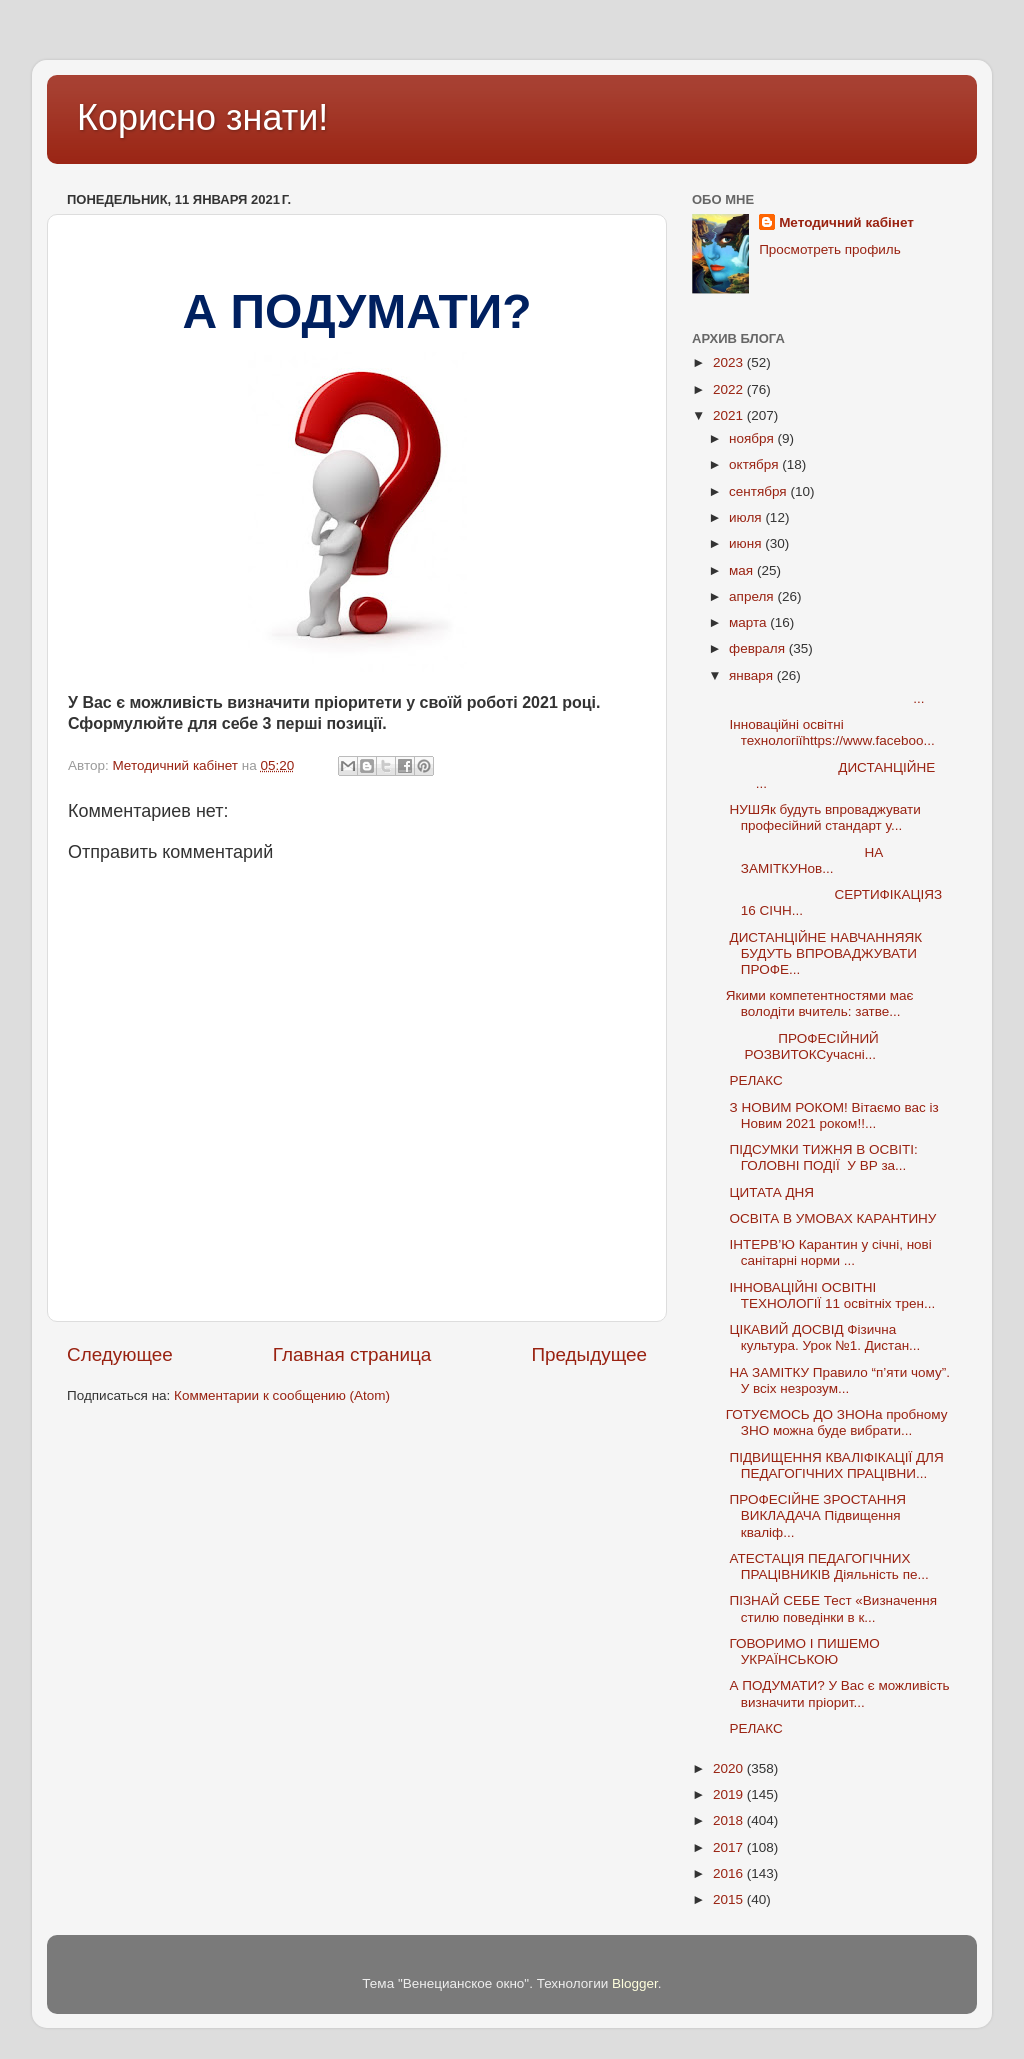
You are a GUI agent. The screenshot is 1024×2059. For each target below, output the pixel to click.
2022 (730, 389)
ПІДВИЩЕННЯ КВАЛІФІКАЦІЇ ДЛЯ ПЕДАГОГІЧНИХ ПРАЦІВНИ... (835, 1465)
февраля (759, 648)
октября (755, 464)
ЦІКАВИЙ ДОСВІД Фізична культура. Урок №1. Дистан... (823, 1337)
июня (747, 543)
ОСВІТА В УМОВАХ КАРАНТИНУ (831, 1218)
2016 (730, 1873)
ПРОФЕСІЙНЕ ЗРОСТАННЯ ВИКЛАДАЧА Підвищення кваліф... (816, 1515)
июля (747, 517)
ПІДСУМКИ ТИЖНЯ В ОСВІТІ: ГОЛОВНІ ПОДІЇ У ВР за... (822, 1157)
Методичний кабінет (846, 222)
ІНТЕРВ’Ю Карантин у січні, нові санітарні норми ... (829, 1252)
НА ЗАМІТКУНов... (805, 860)
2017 (730, 1847)
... (825, 698)
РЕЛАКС (754, 1080)
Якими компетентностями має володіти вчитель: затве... (820, 1003)
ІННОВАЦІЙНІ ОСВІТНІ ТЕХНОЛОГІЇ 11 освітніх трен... (831, 1295)
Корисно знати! (202, 117)
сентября (759, 491)
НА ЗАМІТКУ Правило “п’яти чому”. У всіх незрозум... (838, 1380)
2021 (730, 415)
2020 (730, 1768)
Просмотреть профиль (830, 249)
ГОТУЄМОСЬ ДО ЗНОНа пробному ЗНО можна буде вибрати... (837, 1422)
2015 (730, 1899)
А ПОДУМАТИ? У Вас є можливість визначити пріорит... (838, 1693)
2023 (730, 362)
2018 (730, 1820)
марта (749, 622)
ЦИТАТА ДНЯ (770, 1192)
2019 (730, 1794)
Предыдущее (589, 1354)
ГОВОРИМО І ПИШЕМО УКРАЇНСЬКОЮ (803, 1651)
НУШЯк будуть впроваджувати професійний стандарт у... (823, 817)
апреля (753, 596)
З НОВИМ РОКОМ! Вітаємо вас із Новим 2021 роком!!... (832, 1115)
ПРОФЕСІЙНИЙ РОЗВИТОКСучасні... (817, 1046)
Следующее (120, 1354)
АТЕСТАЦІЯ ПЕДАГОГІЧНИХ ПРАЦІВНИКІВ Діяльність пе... (827, 1566)
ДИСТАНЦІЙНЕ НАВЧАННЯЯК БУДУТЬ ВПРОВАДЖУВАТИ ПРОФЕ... (824, 953)
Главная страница (352, 1354)
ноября (753, 438)
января (753, 675)
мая (743, 570)
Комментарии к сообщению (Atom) (282, 1395)
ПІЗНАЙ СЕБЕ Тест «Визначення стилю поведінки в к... (831, 1608)
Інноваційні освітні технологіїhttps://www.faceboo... (830, 732)
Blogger (635, 1983)
